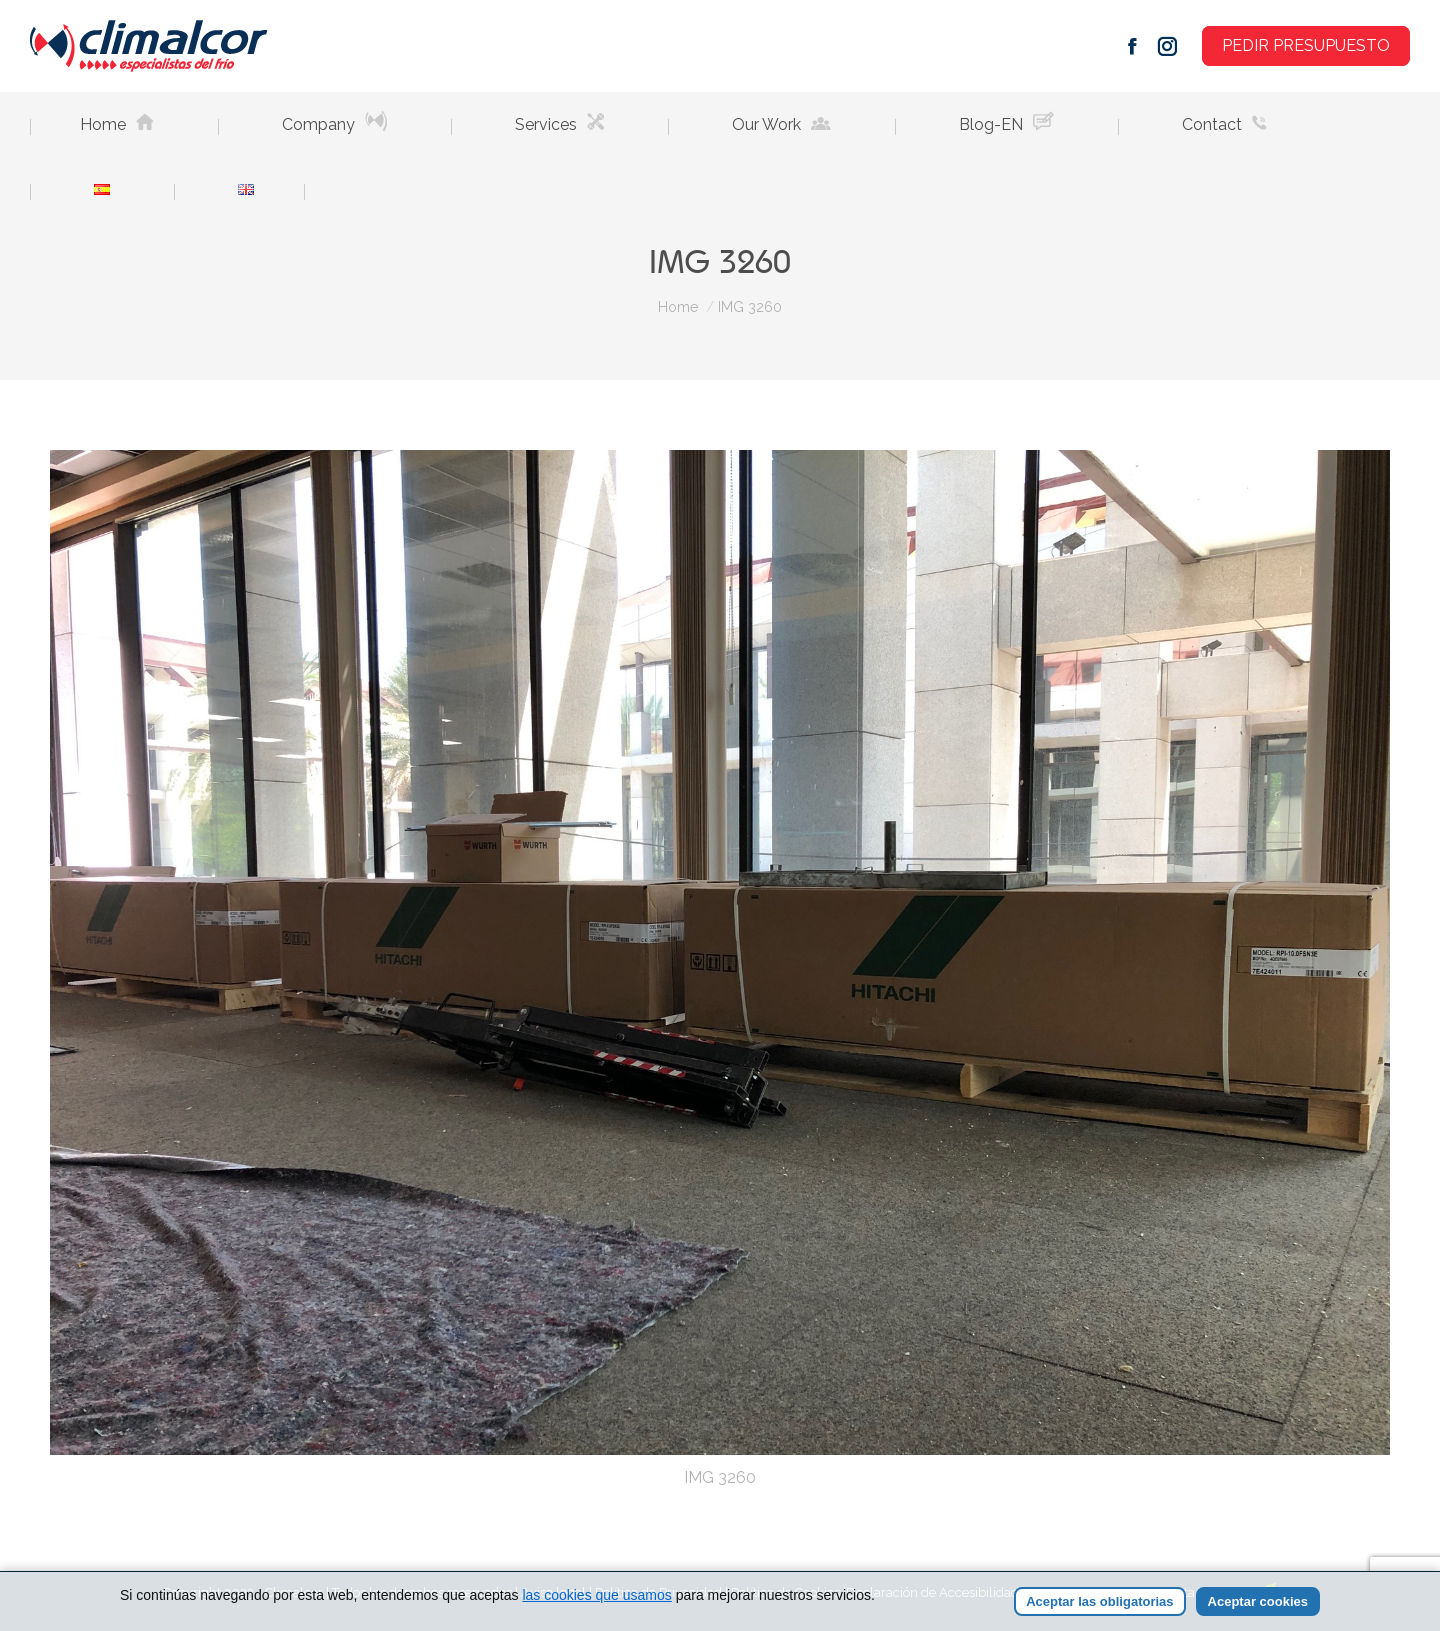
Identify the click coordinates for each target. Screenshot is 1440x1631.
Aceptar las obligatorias (1099, 1601)
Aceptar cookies (1258, 1601)
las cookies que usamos (596, 1595)
